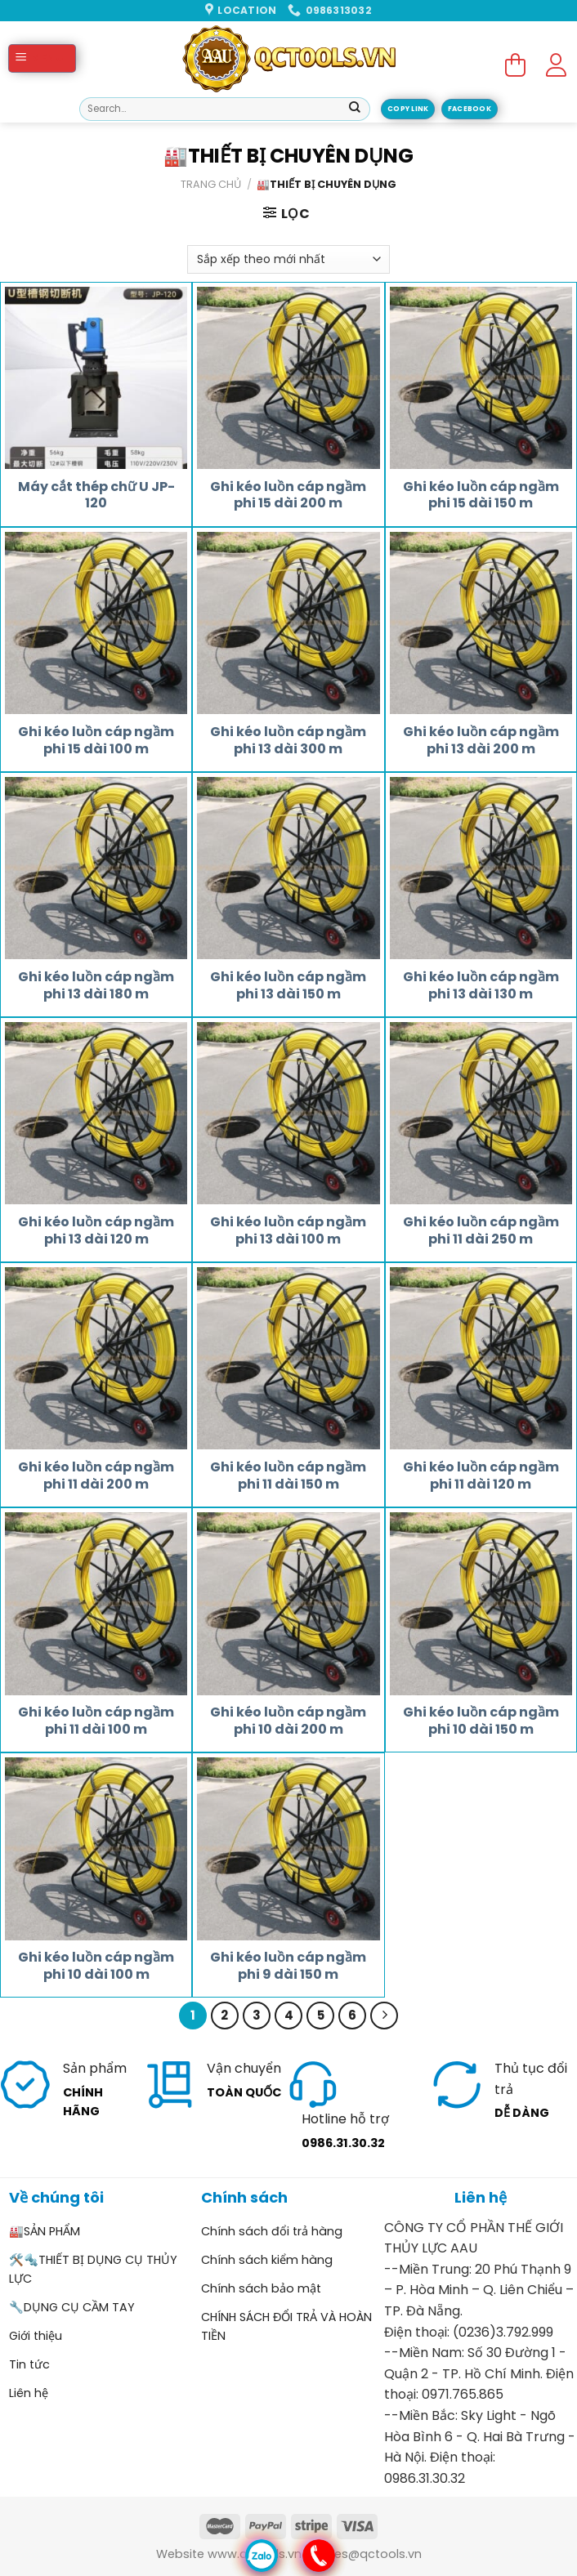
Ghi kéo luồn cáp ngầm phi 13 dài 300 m (288, 741)
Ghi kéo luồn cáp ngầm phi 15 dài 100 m (96, 741)
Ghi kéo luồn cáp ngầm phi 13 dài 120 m (96, 1231)
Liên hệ (28, 2393)
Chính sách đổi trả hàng (271, 2231)
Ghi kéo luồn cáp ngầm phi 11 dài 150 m (288, 1476)
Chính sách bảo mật (261, 2288)
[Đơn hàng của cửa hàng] (288, 259)
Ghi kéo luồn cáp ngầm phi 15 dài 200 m (288, 496)
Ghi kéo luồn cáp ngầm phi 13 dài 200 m (481, 741)
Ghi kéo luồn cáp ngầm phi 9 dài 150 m (288, 1966)
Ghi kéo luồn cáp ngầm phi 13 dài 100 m (288, 1231)
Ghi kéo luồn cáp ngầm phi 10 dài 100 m (96, 1966)
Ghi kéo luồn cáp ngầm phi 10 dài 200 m (288, 1721)
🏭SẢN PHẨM (44, 2231)
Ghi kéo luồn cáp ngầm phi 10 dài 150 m (481, 1721)
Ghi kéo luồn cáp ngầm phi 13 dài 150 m (288, 986)
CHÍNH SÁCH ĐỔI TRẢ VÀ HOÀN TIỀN (286, 2326)
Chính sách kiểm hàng (267, 2260)
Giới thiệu (35, 2336)
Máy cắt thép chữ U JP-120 (96, 496)
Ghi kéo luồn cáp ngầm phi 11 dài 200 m (96, 1476)
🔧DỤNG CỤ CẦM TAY (72, 2307)
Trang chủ (211, 184)
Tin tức (29, 2364)
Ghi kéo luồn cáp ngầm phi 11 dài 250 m (481, 1231)
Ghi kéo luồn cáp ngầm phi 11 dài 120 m (481, 1476)
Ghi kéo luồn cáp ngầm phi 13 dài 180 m (96, 986)
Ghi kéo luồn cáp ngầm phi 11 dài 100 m (96, 1721)
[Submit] (354, 109)
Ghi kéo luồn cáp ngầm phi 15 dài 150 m (481, 496)
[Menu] (42, 58)
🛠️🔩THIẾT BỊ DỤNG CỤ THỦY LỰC (93, 2269)
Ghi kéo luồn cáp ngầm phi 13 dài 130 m (481, 986)
